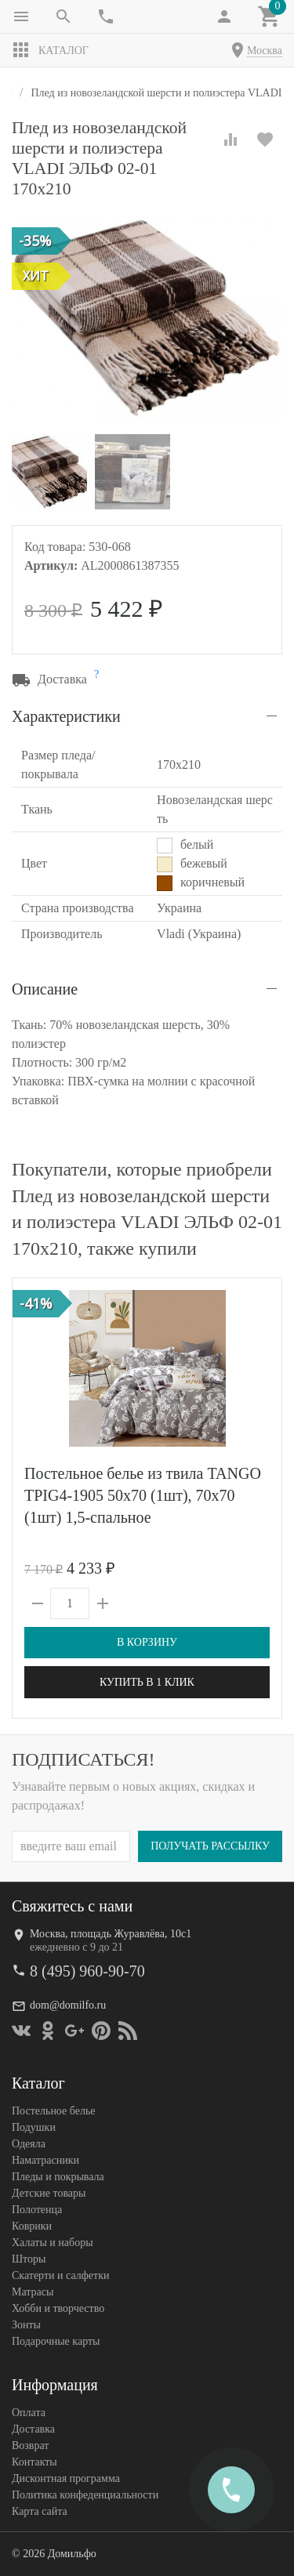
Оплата (28, 2412)
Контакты (34, 2462)
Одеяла (28, 2144)
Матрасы (32, 2292)
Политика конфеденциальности (85, 2495)
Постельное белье (54, 2111)
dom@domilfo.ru (68, 2005)
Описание (45, 989)
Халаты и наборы (52, 2242)
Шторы (28, 2259)
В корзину (147, 1642)
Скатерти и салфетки (60, 2275)
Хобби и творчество (58, 2308)
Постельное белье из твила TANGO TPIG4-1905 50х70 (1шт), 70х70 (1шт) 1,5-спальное (142, 1495)
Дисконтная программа (66, 2478)
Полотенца (37, 2210)
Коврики (32, 2226)
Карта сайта (39, 2511)
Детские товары (48, 2193)
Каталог (50, 50)
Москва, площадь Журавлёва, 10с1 (110, 1934)
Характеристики (66, 716)
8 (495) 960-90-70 (87, 1971)
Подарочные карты (56, 2341)
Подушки (34, 2127)
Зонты (26, 2325)
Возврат (30, 2445)
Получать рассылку (210, 1846)
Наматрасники (45, 2160)
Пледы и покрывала (58, 2177)
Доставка (33, 2429)
